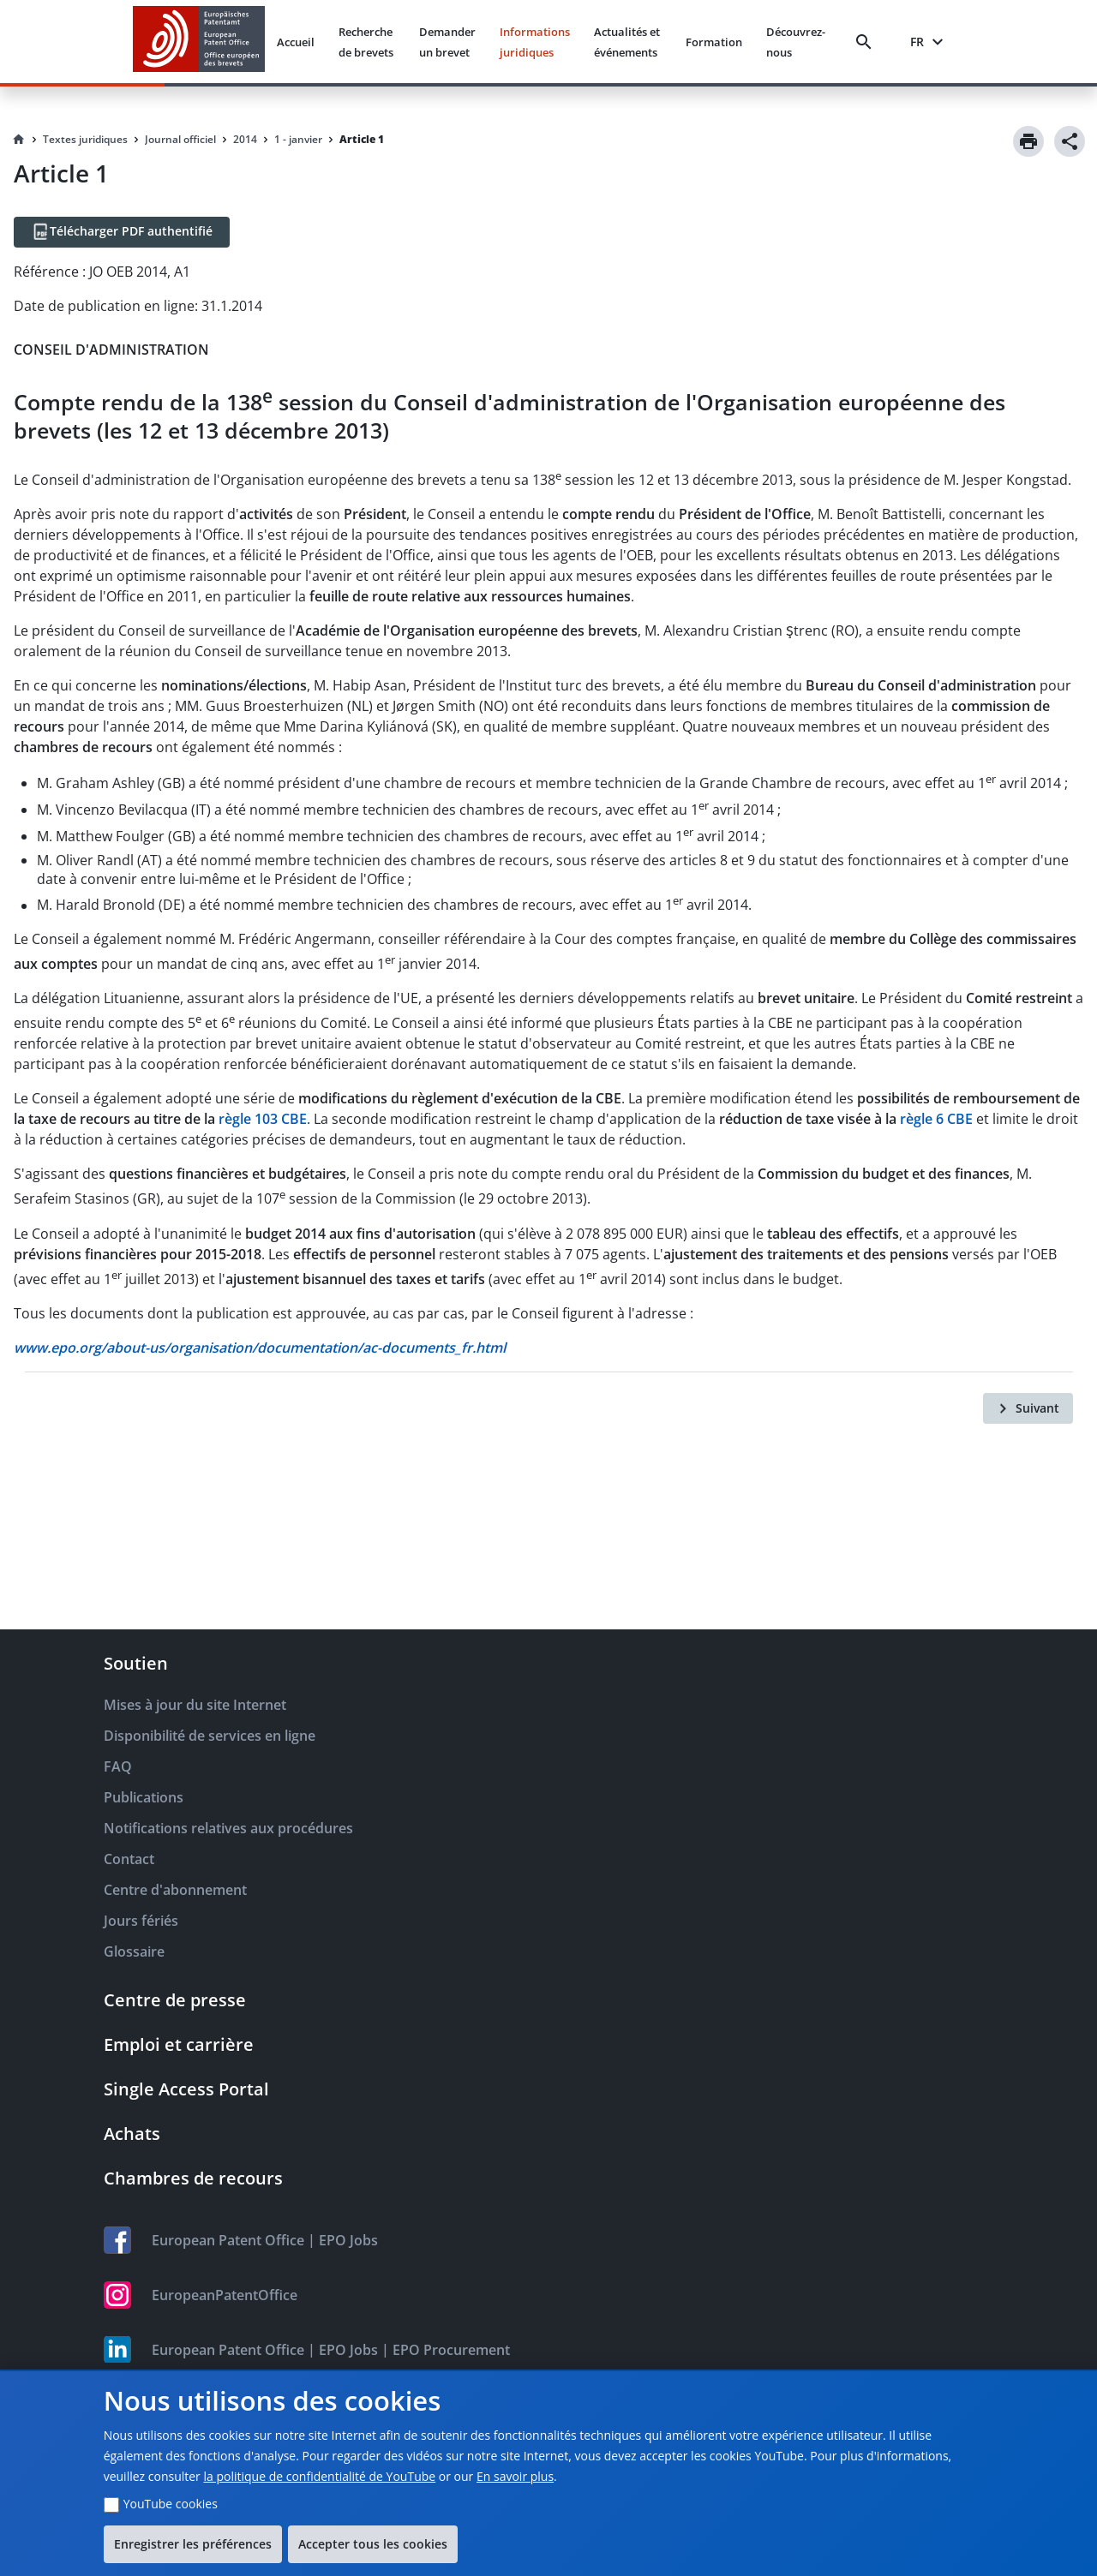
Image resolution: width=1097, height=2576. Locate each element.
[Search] (867, 42)
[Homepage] (19, 139)
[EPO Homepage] (199, 41)
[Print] (1028, 141)
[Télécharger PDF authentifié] (122, 232)
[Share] (1069, 141)
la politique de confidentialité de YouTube (319, 2476)
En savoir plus (515, 2476)
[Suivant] (1028, 1408)
